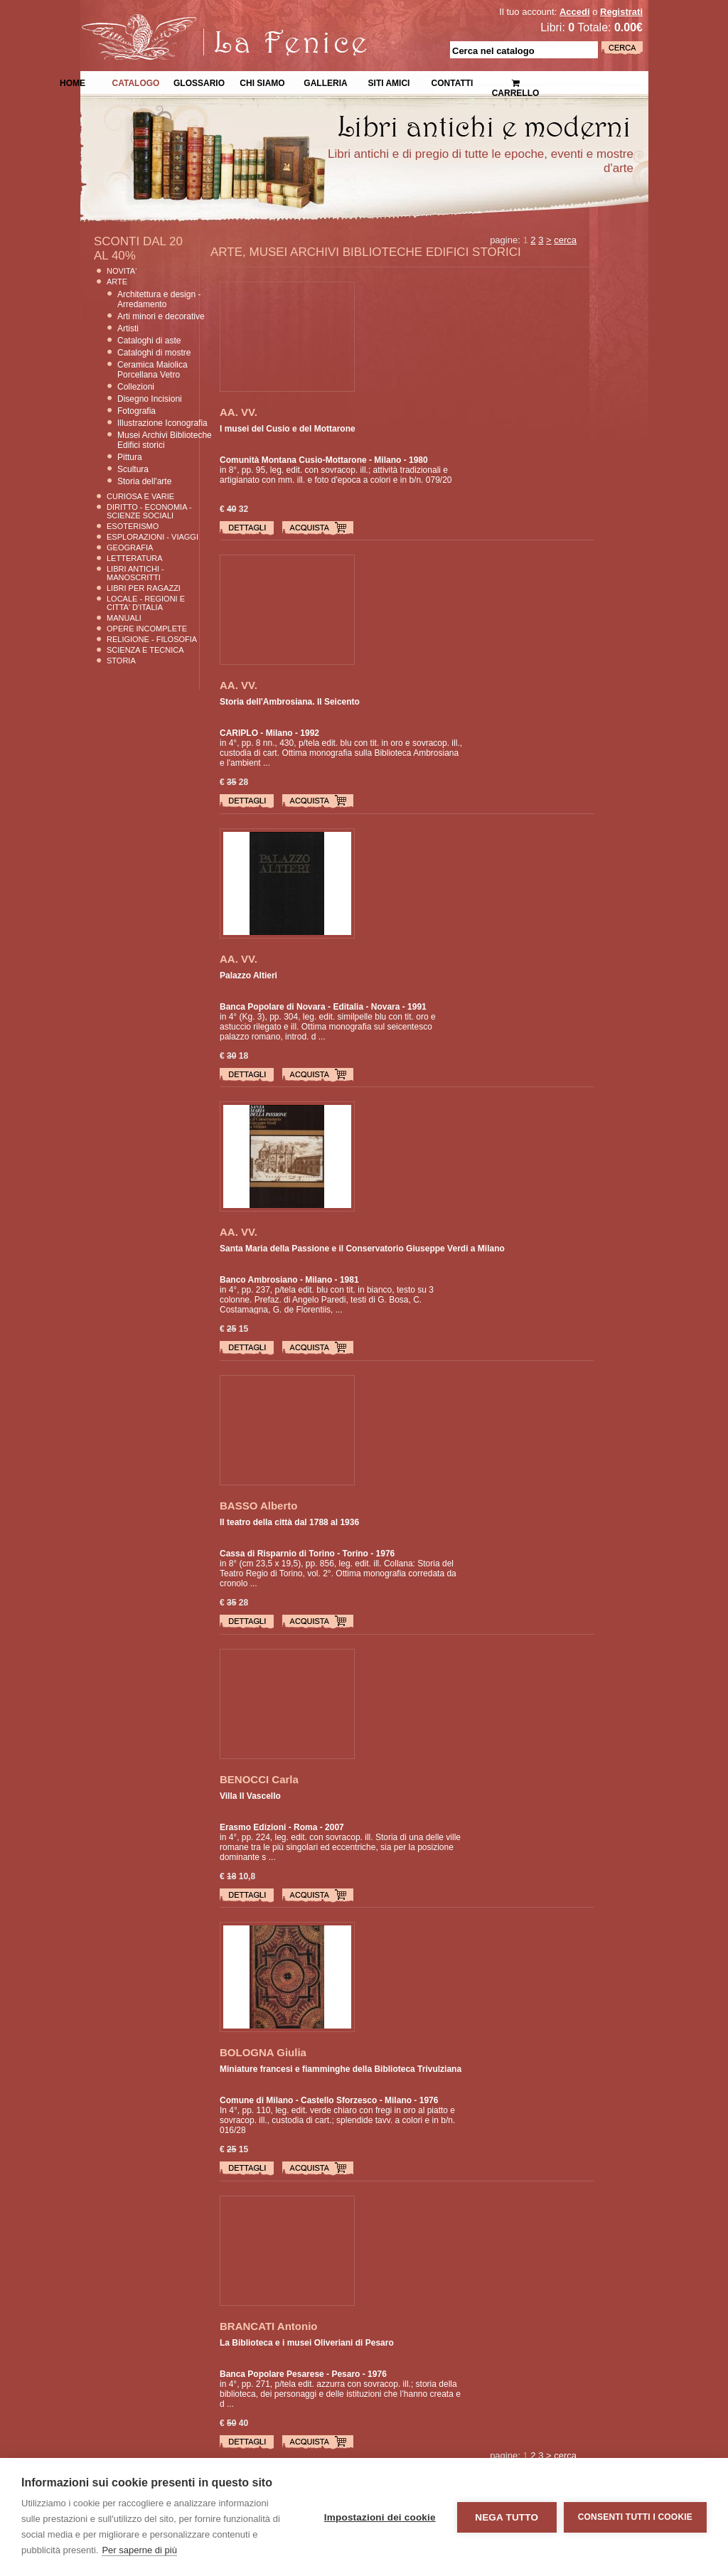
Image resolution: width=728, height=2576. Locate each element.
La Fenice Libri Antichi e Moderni (204, 21)
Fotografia (136, 411)
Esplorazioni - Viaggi (152, 537)
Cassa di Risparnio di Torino (277, 1554)
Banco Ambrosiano (259, 1280)
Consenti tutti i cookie (635, 2517)
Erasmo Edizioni (253, 1827)
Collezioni (135, 387)
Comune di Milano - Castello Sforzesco (298, 2100)
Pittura (129, 457)
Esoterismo (133, 526)
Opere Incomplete (147, 628)
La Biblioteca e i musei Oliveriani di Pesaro (307, 2343)
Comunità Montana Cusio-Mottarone (293, 460)
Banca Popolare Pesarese (272, 2374)
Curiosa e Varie (140, 496)
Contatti (452, 81)
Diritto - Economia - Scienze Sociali (149, 511)
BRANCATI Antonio (268, 2326)
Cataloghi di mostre (154, 353)
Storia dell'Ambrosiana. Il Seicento (290, 702)
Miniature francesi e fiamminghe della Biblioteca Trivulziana (340, 2069)
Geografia (130, 547)
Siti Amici (389, 81)
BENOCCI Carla (259, 1779)
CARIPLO (239, 733)
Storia (121, 660)
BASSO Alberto (258, 1506)
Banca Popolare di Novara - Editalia (291, 1007)
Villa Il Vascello (250, 1796)
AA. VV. (238, 412)
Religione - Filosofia (152, 639)
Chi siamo (262, 81)
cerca (565, 240)
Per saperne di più (139, 2550)
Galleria (325, 81)
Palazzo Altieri (248, 975)
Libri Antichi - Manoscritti (135, 573)
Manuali (124, 618)
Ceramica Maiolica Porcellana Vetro (152, 370)
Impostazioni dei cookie (380, 2517)
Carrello (516, 82)
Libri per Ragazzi (144, 588)
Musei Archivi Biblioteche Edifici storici (164, 440)
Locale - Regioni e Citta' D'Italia (146, 602)
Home (72, 81)
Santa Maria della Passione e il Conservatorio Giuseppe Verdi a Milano (362, 1249)
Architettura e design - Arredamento (158, 299)
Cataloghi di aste (149, 341)
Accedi (575, 11)
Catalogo (136, 81)
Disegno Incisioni (149, 399)
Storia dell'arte (144, 481)
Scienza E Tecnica (145, 650)
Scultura (133, 469)
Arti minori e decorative (161, 316)
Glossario (199, 81)
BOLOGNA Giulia (263, 2052)
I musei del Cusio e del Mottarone (287, 429)
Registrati (621, 11)
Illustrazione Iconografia (162, 423)
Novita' (121, 271)
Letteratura (135, 558)
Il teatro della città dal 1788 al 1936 (289, 1522)
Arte (117, 281)
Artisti (128, 328)
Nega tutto (506, 2517)
